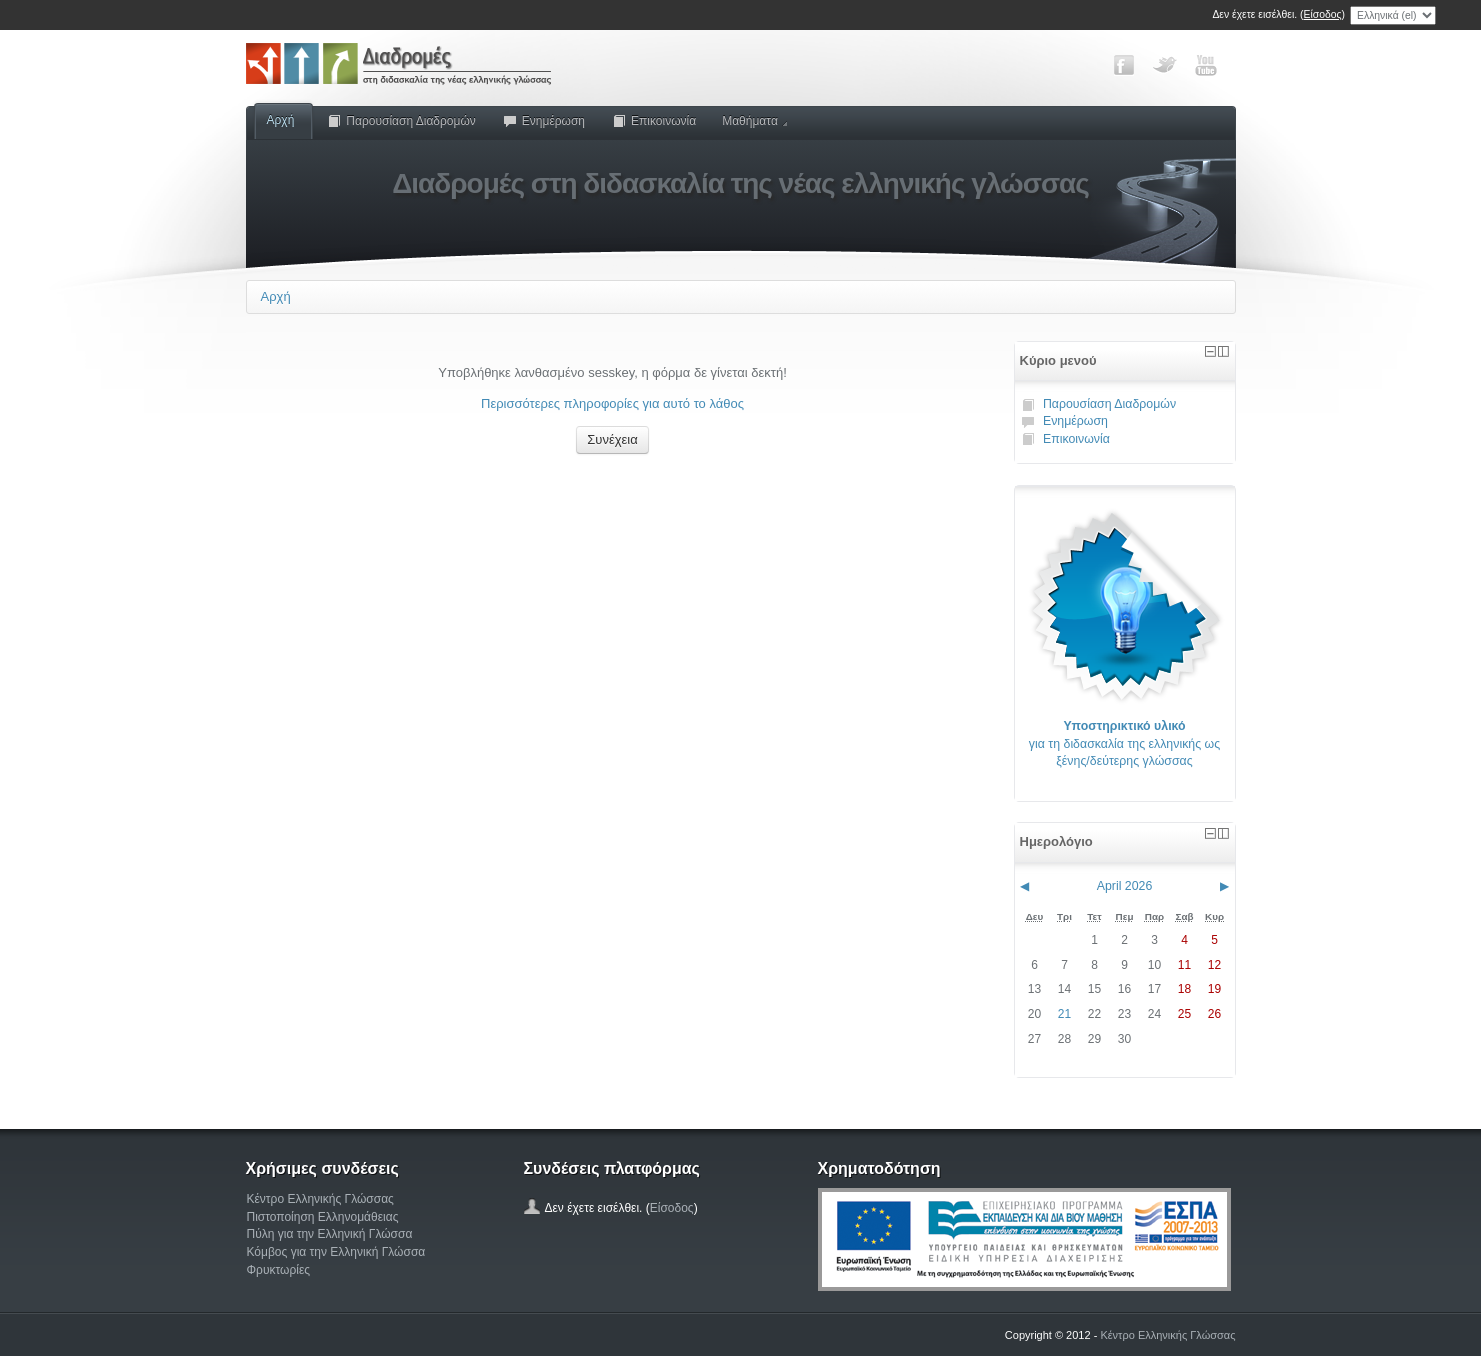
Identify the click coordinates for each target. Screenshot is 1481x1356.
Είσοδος (1323, 14)
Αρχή (281, 120)
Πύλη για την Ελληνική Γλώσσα (330, 1234)
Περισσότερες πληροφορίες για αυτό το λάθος (612, 403)
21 (1064, 1014)
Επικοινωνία (653, 121)
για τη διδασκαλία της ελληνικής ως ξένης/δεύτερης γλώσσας (1124, 743)
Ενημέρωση (543, 121)
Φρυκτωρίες (279, 1270)
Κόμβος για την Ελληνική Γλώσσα (336, 1252)
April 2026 (1125, 886)
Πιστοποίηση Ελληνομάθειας (323, 1217)
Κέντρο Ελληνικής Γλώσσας (320, 1199)
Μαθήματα (754, 121)
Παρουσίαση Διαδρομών (401, 121)
